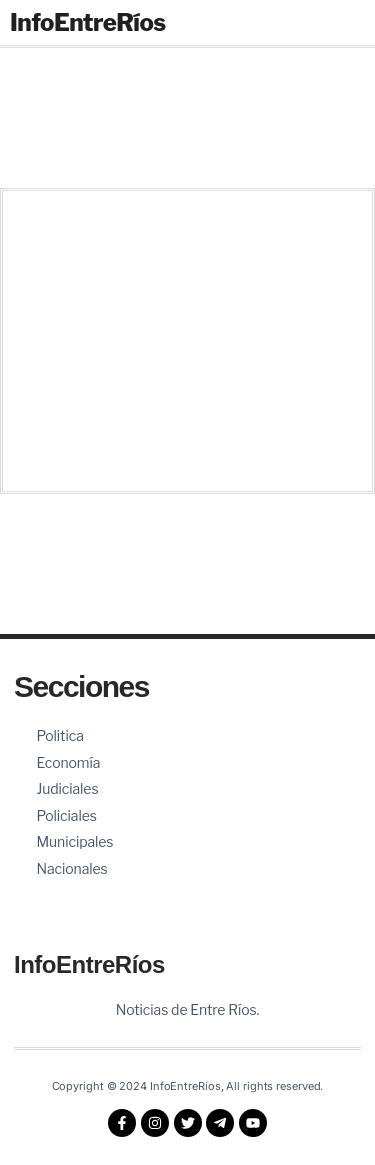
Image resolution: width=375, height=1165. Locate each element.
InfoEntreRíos (88, 22)
